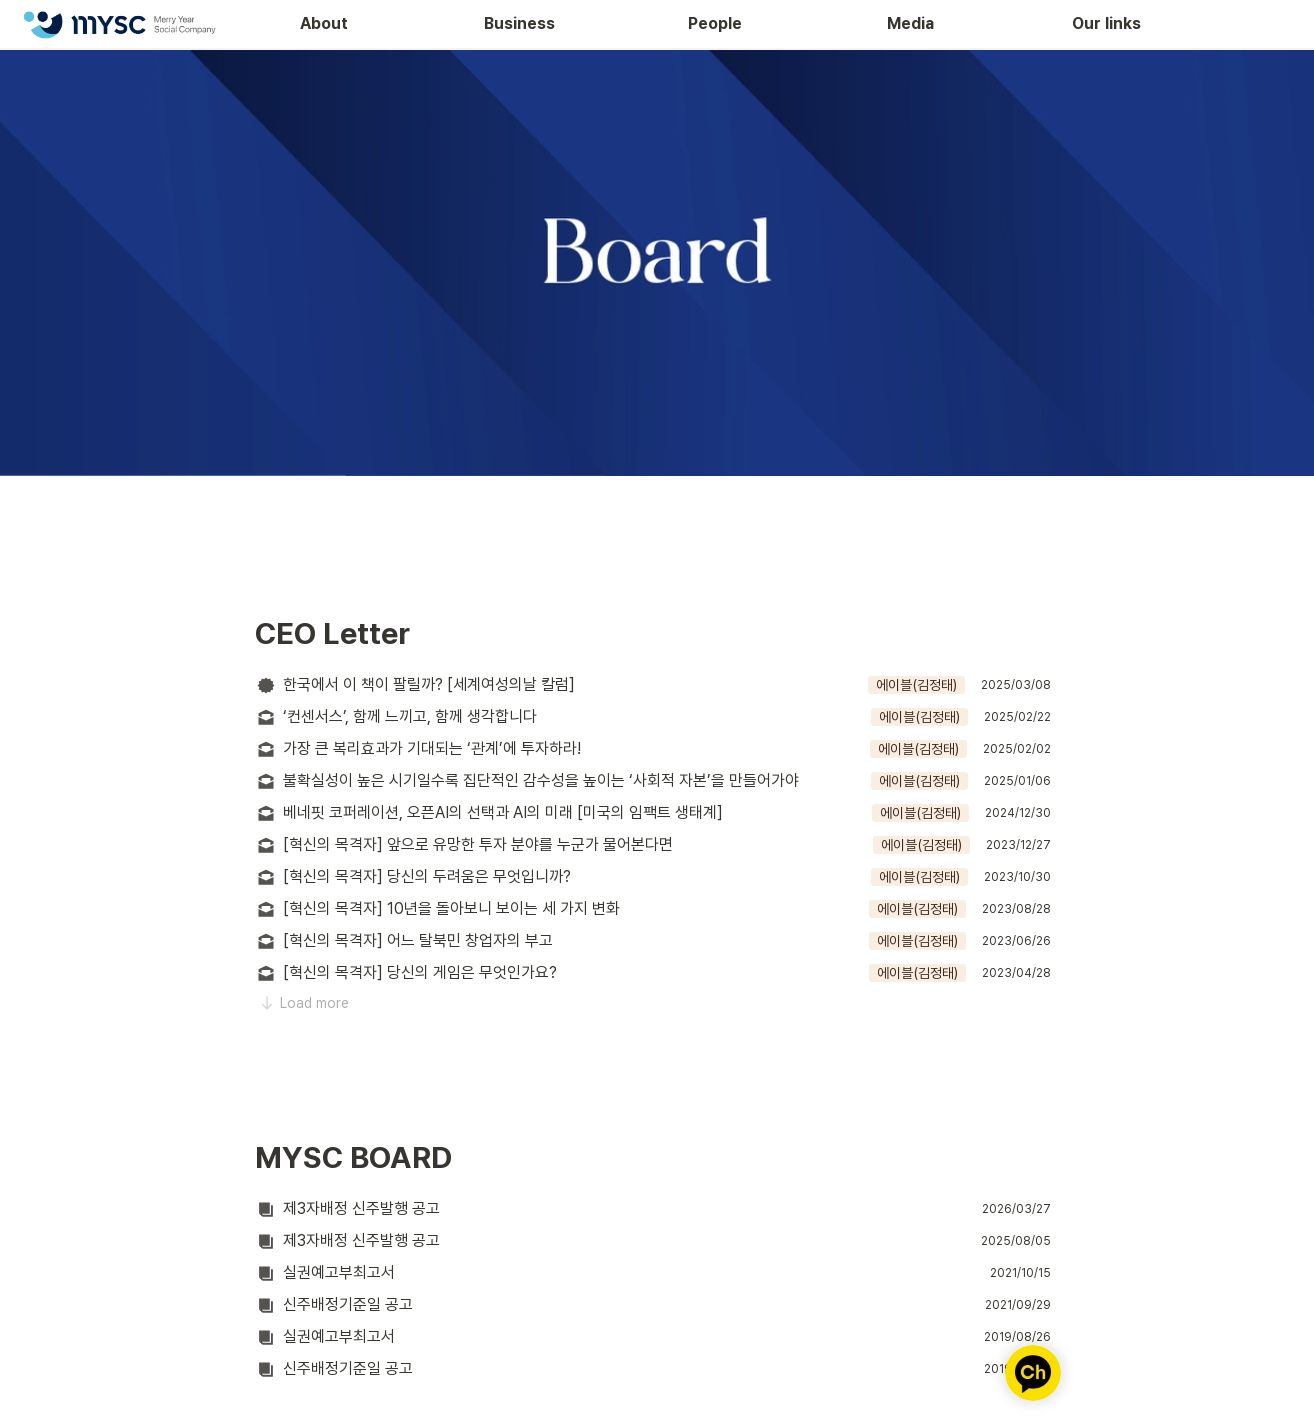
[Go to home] (119, 24)
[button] (657, 685)
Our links (1106, 23)
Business (519, 23)
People (715, 23)
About (324, 23)
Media (910, 23)
